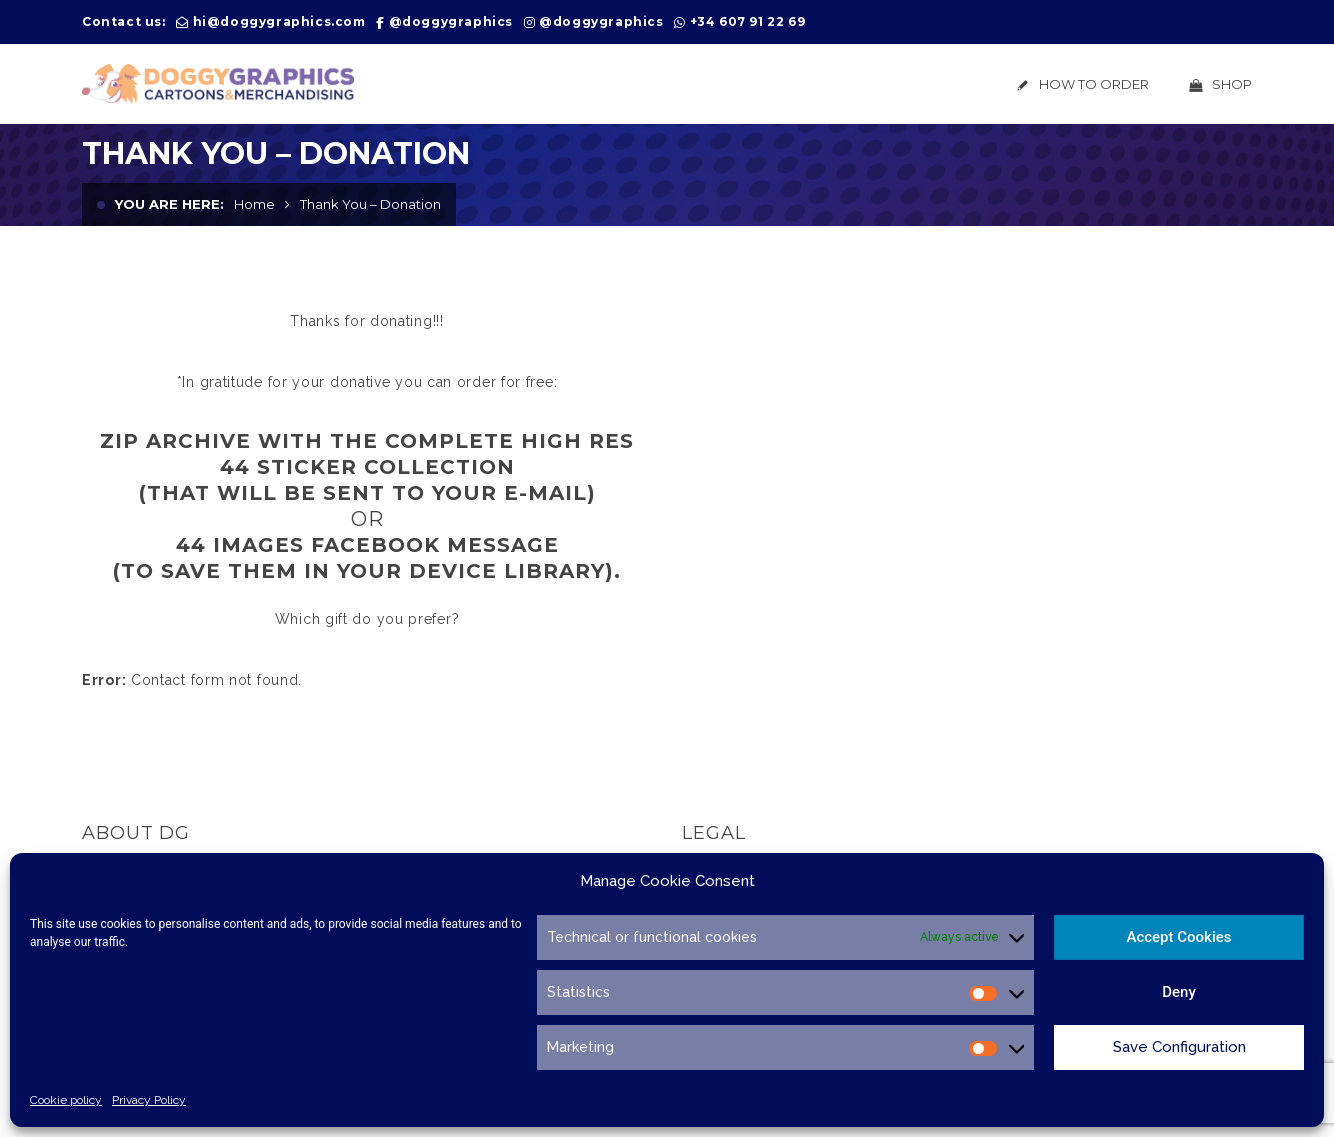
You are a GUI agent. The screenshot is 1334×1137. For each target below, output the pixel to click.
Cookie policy (66, 1100)
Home (254, 204)
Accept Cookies (1178, 937)
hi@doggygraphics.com (279, 21)
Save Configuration (1179, 1047)
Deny (1179, 992)
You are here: (169, 204)
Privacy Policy (149, 1100)
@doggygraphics (451, 21)
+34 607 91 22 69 (748, 21)
